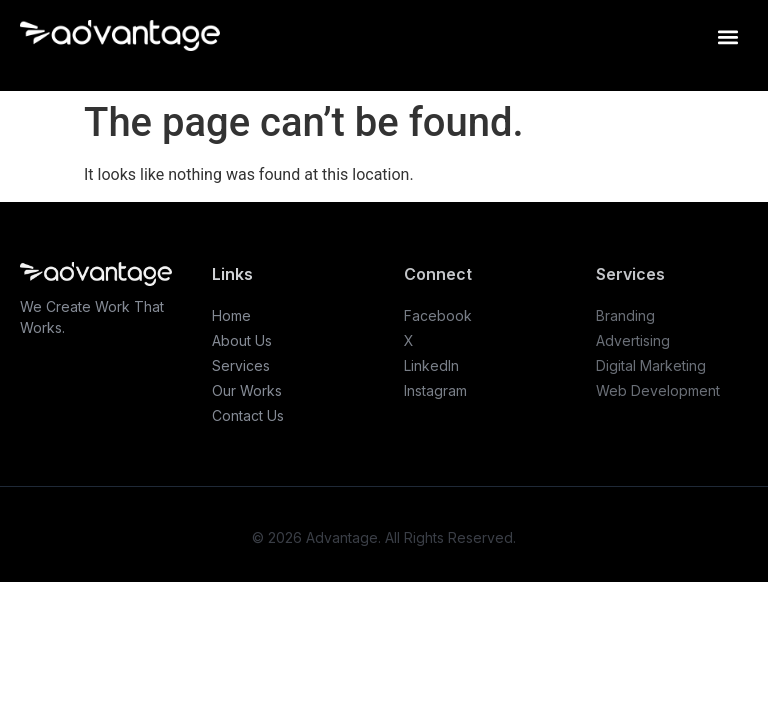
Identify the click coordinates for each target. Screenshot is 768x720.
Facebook (438, 315)
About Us (242, 340)
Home (231, 315)
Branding (625, 315)
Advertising (633, 340)
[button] (727, 36)
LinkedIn (431, 365)
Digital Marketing (651, 365)
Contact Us (248, 415)
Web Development (658, 390)
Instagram (435, 390)
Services (241, 365)
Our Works (247, 390)
